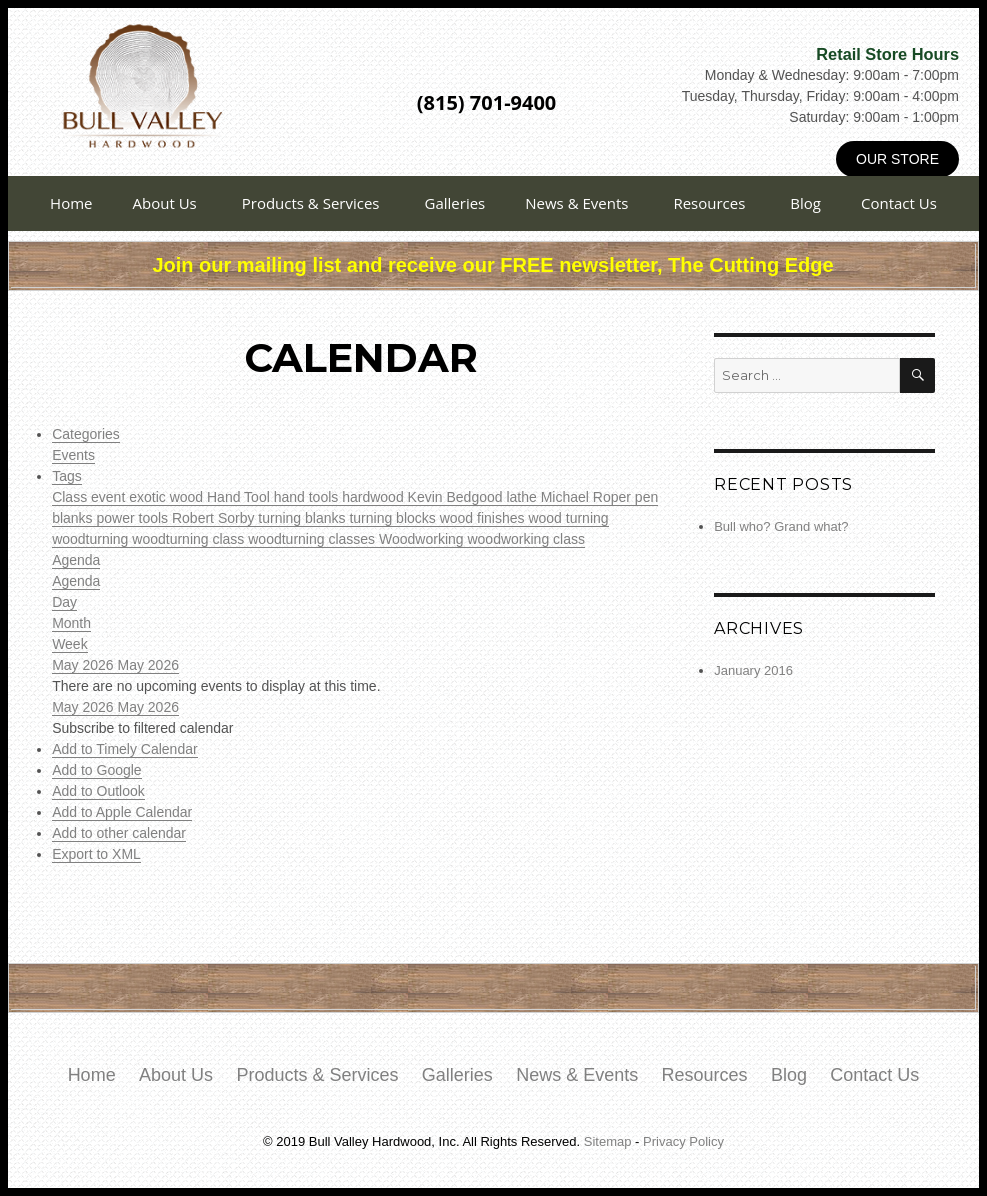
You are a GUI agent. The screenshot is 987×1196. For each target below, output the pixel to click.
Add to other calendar (119, 833)
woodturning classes (313, 539)
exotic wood (168, 497)
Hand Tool (240, 497)
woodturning (92, 539)
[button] (142, 728)
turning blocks (394, 518)
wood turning (568, 518)
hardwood (374, 497)
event (110, 497)
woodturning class (190, 539)
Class (71, 497)
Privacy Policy (683, 1141)
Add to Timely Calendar (125, 749)
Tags (67, 476)
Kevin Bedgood (457, 497)
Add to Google (97, 770)
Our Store (897, 159)
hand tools (308, 497)
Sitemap (608, 1141)
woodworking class (526, 539)
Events (73, 455)
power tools (133, 518)
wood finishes (484, 518)
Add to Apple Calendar (122, 812)
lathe (523, 497)
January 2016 (753, 670)
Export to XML (96, 854)
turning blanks (303, 518)
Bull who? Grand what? (781, 526)
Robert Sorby (215, 518)
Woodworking (423, 539)
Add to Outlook (98, 791)
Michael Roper (588, 497)
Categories (86, 434)
